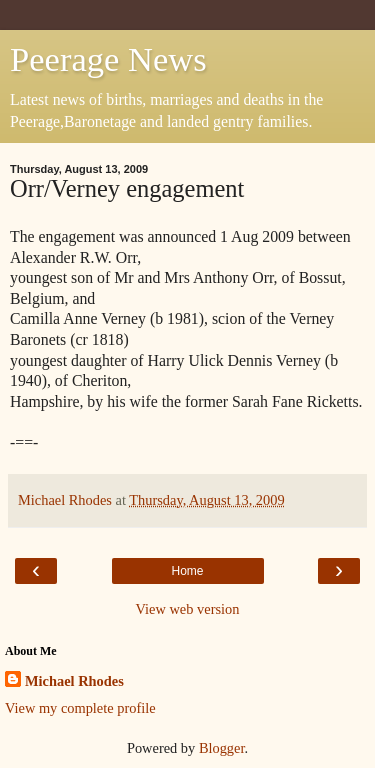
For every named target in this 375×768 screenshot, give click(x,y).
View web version (188, 609)
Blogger (222, 748)
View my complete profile (80, 708)
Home (187, 571)
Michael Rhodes (74, 681)
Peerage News (108, 59)
